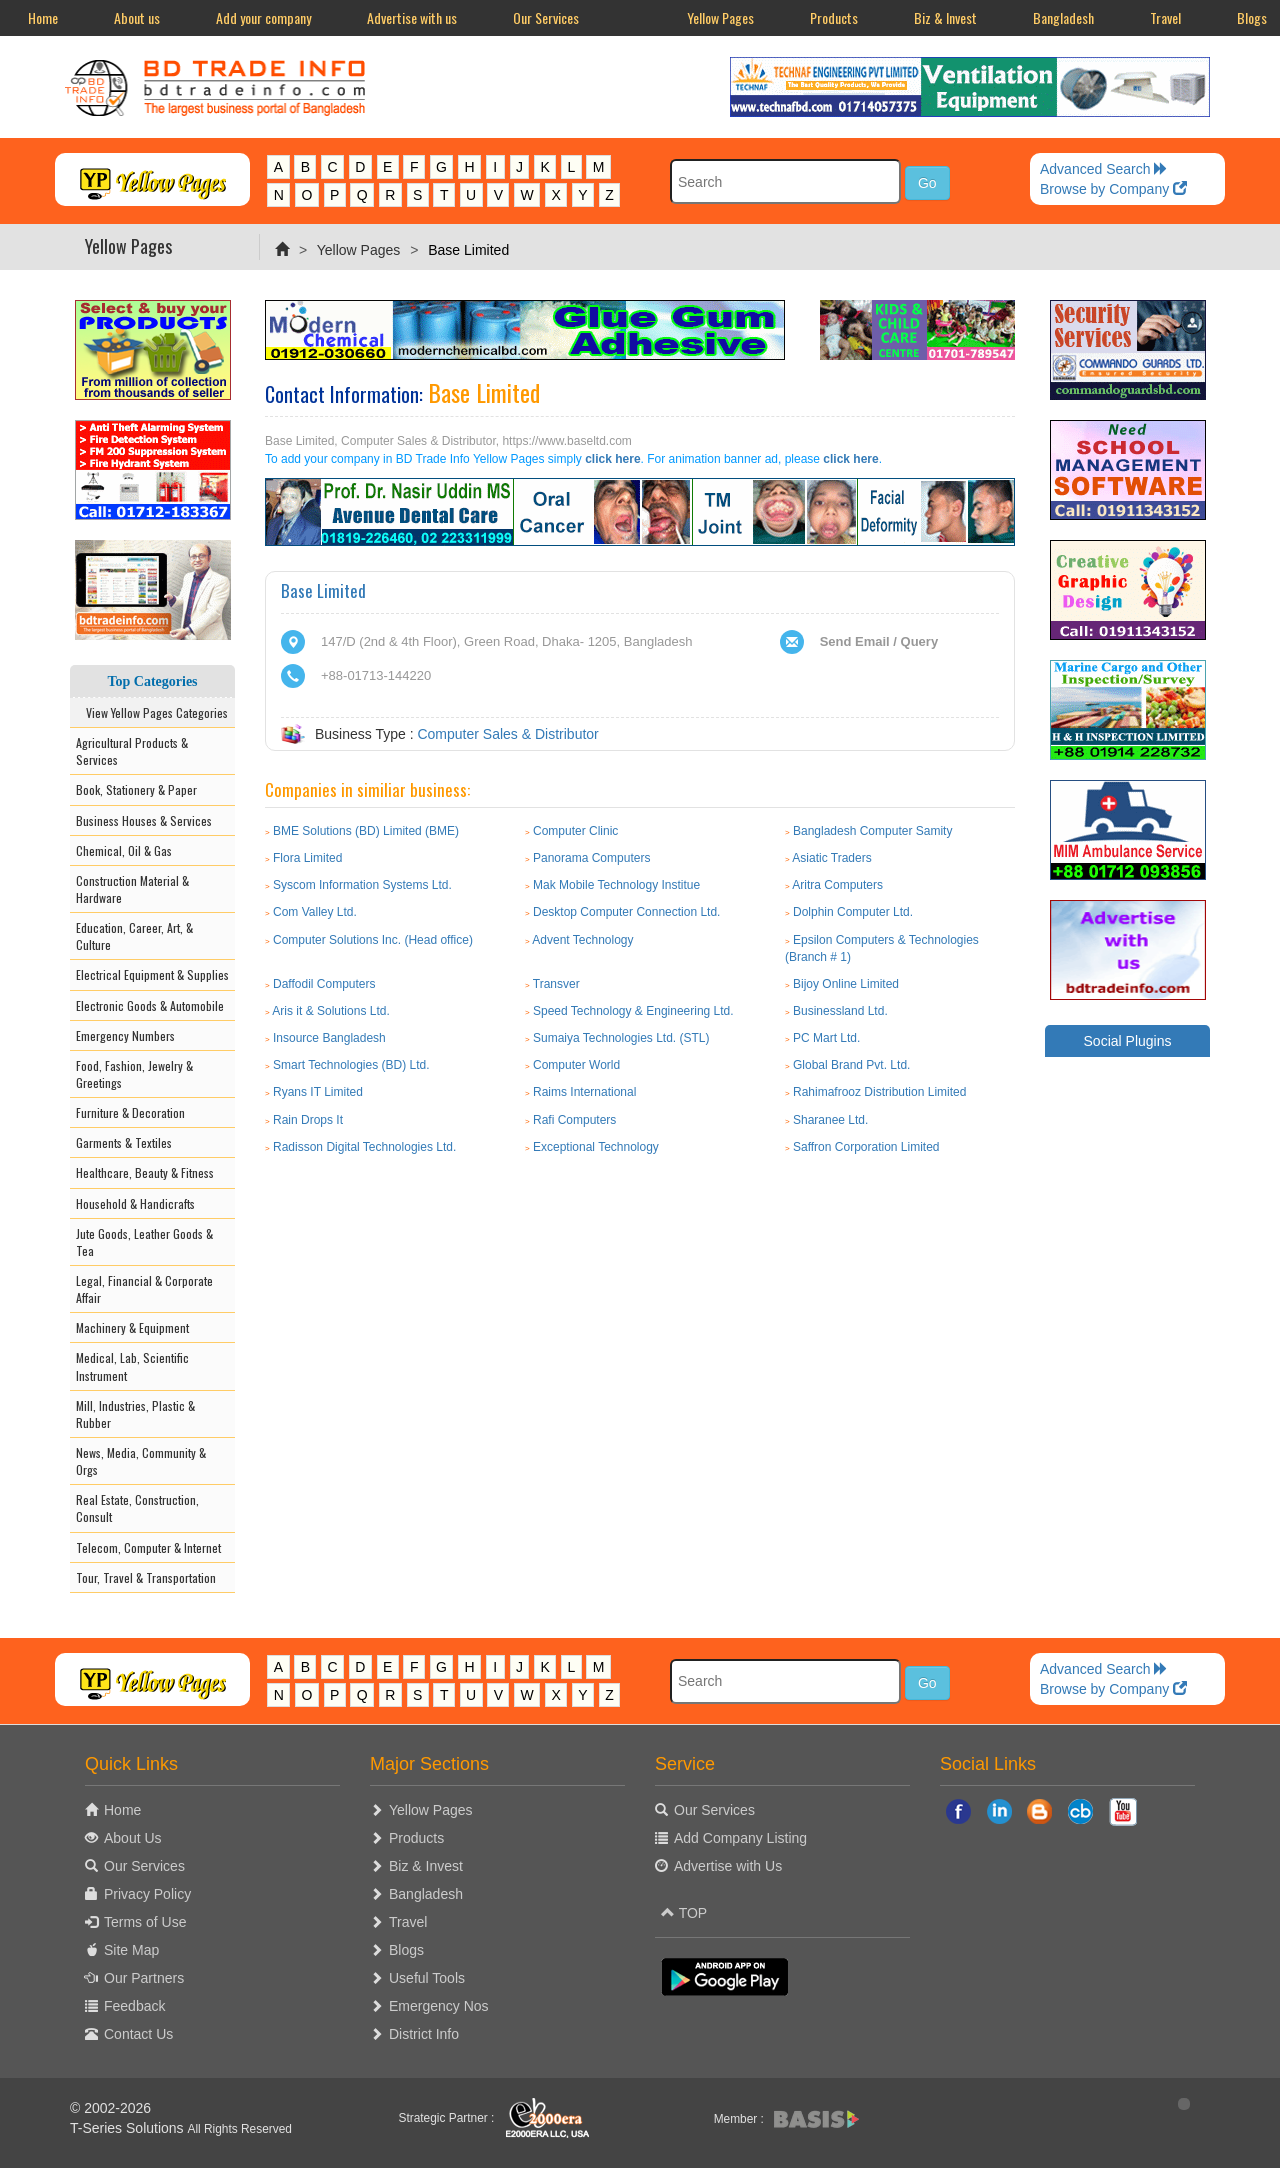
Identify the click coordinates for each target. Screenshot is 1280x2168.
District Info (424, 2034)
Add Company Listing (740, 1838)
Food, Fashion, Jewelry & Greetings (134, 1074)
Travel (1165, 17)
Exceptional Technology (596, 1147)
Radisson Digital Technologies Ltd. (364, 1147)
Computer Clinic (575, 831)
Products (834, 17)
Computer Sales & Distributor (507, 734)
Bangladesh (1063, 17)
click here (612, 459)
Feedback (134, 2006)
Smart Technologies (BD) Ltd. (351, 1065)
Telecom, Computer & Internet (148, 1547)
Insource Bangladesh (329, 1038)
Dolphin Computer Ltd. (853, 912)
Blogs (406, 1950)
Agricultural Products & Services (132, 751)
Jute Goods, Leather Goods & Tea (144, 1242)
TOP (684, 1913)
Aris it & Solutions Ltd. (330, 1011)
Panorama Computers (591, 858)
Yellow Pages (720, 17)
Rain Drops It (308, 1120)
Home (43, 17)
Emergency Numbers (125, 1035)
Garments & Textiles (124, 1142)
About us (137, 17)
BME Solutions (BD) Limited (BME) (366, 831)
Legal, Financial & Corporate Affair (144, 1289)
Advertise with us (412, 17)
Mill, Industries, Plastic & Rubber (135, 1414)
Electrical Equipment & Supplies (152, 974)
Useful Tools (427, 1978)
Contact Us (138, 2034)
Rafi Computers (574, 1120)
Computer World (576, 1065)
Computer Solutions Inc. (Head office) (373, 940)
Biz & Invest (945, 17)
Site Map (131, 1950)
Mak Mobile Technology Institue (616, 885)
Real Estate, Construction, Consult (137, 1508)
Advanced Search (1104, 169)
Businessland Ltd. (840, 1011)
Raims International (584, 1092)
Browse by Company (1113, 189)
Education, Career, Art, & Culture (134, 936)
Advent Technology (582, 940)
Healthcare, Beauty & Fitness (145, 1172)
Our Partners (144, 1978)
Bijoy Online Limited (846, 984)
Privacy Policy (147, 1894)
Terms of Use (145, 1922)
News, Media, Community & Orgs (141, 1461)
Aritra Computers (837, 885)
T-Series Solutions (129, 2128)
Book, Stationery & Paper (136, 789)
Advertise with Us (728, 1866)
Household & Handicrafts (135, 1203)
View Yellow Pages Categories (152, 712)
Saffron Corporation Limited (866, 1147)
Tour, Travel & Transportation (146, 1577)
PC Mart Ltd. (826, 1038)
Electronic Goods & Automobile (150, 1005)
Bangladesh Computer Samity (872, 831)
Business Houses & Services (144, 820)
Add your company (263, 17)
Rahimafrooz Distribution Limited (879, 1092)
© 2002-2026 (110, 2108)
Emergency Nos (439, 2006)
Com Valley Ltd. (315, 912)
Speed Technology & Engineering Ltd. (633, 1011)
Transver (556, 984)
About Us (133, 1838)
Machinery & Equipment (132, 1327)
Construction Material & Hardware (132, 889)
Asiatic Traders (831, 858)
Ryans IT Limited (318, 1092)
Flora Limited (307, 858)
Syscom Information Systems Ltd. (362, 885)
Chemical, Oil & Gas (124, 850)
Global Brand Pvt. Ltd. (851, 1065)
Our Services (546, 17)
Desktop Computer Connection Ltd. (626, 912)
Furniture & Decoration (130, 1112)
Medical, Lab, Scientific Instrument (132, 1366)
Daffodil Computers (324, 984)
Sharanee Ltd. (830, 1120)
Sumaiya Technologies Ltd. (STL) (621, 1038)
